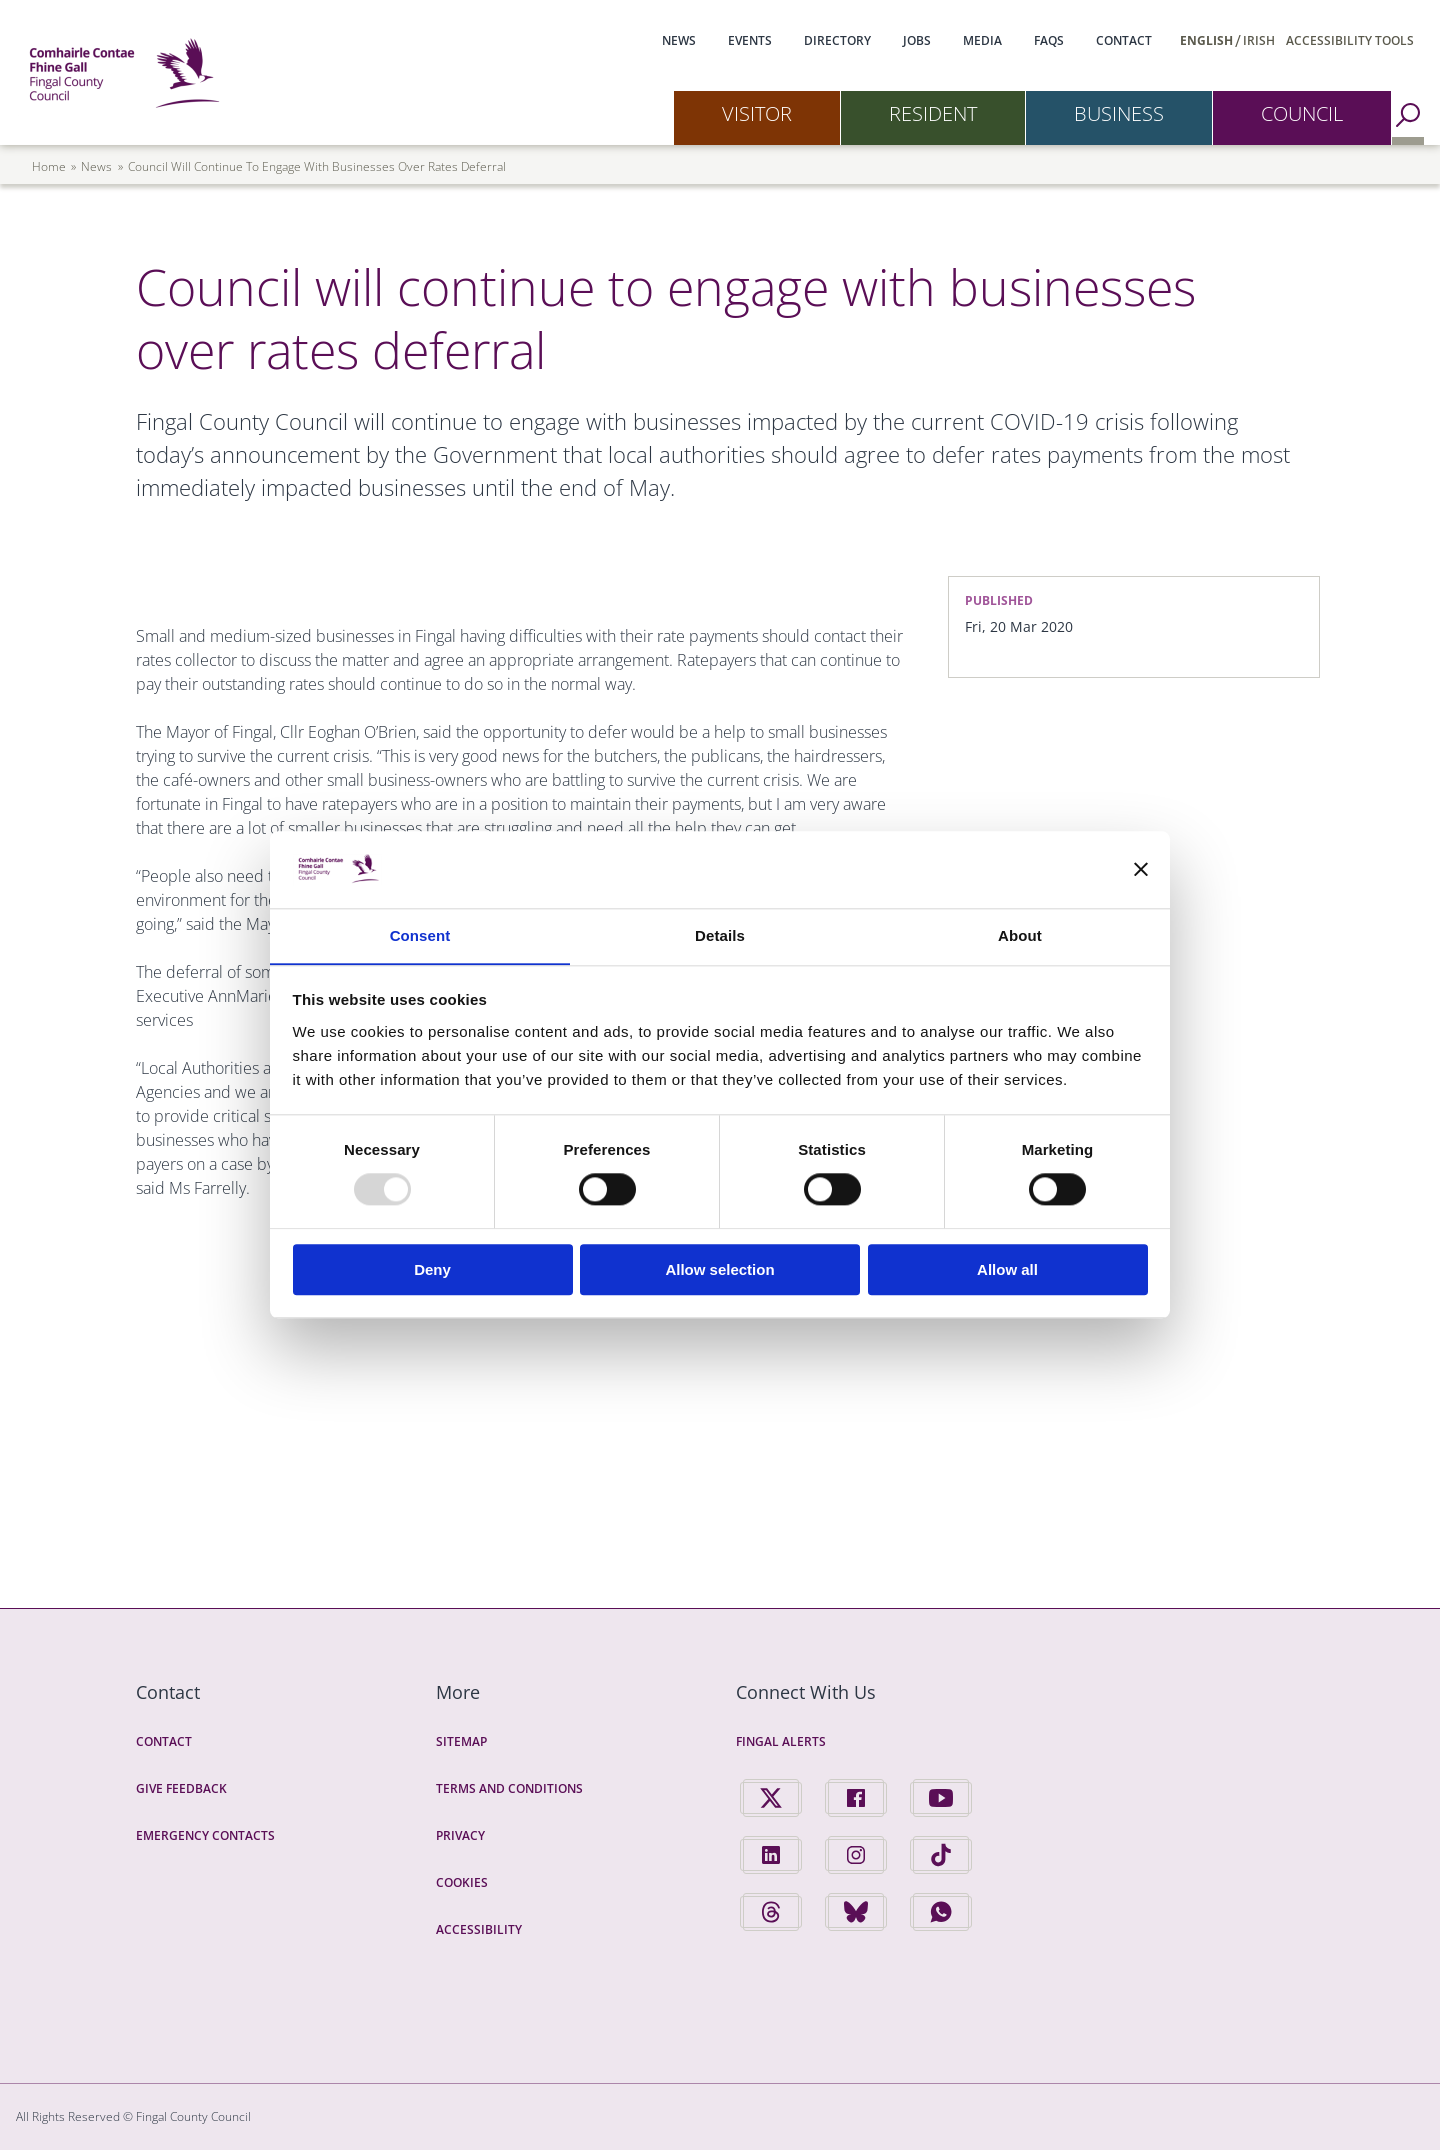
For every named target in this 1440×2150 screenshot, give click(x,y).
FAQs (1049, 40)
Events (750, 40)
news (96, 166)
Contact (1124, 40)
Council (1302, 113)
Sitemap (461, 1741)
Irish (1259, 40)
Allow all (1007, 1269)
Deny (432, 1269)
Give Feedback (181, 1788)
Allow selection (719, 1269)
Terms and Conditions (509, 1788)
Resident (933, 113)
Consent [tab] (420, 935)
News (679, 40)
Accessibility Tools (1350, 40)
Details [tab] (720, 935)
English (1206, 40)
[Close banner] (1141, 869)
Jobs (917, 40)
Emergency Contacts (205, 1835)
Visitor (757, 113)
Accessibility (479, 1929)
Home (49, 166)
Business (1119, 113)
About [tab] (1020, 935)
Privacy (460, 1835)
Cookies (462, 1882)
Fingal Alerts (781, 1741)
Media (982, 40)
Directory (837, 40)
